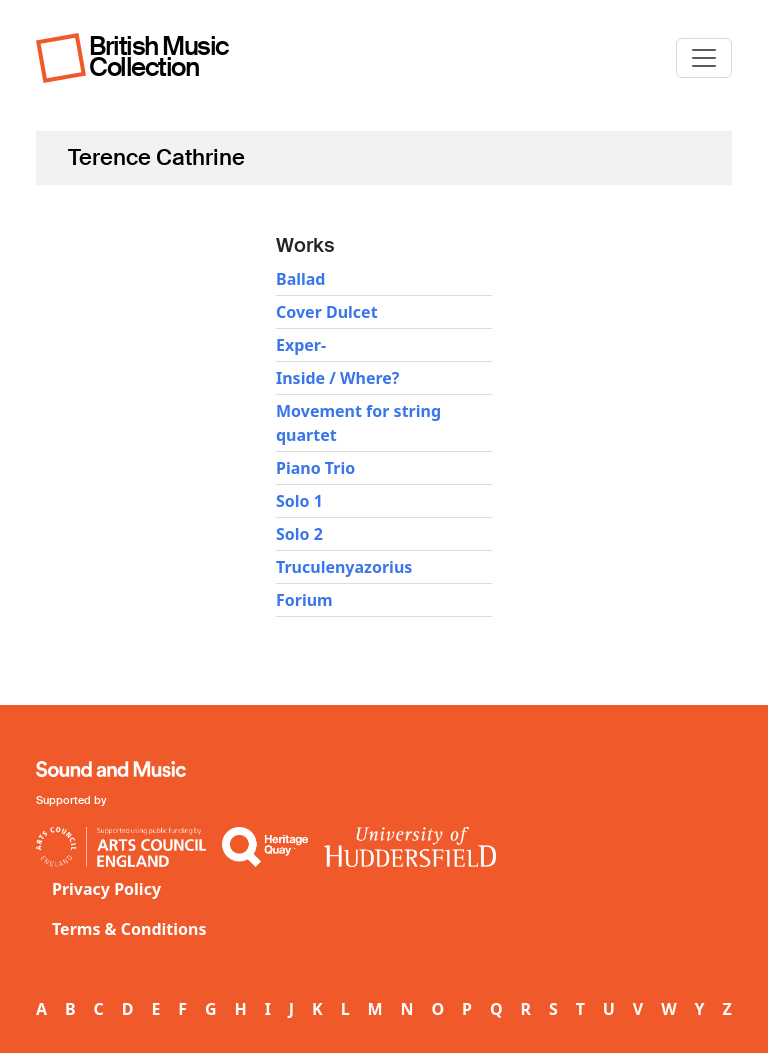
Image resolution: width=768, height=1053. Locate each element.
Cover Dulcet (327, 312)
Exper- (301, 345)
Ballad (300, 279)
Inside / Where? (338, 378)
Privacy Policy (106, 889)
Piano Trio (315, 468)
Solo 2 (299, 534)
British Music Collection (159, 56)
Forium (304, 600)
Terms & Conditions (129, 929)
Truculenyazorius (344, 567)
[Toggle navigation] (704, 58)
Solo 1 (299, 501)
